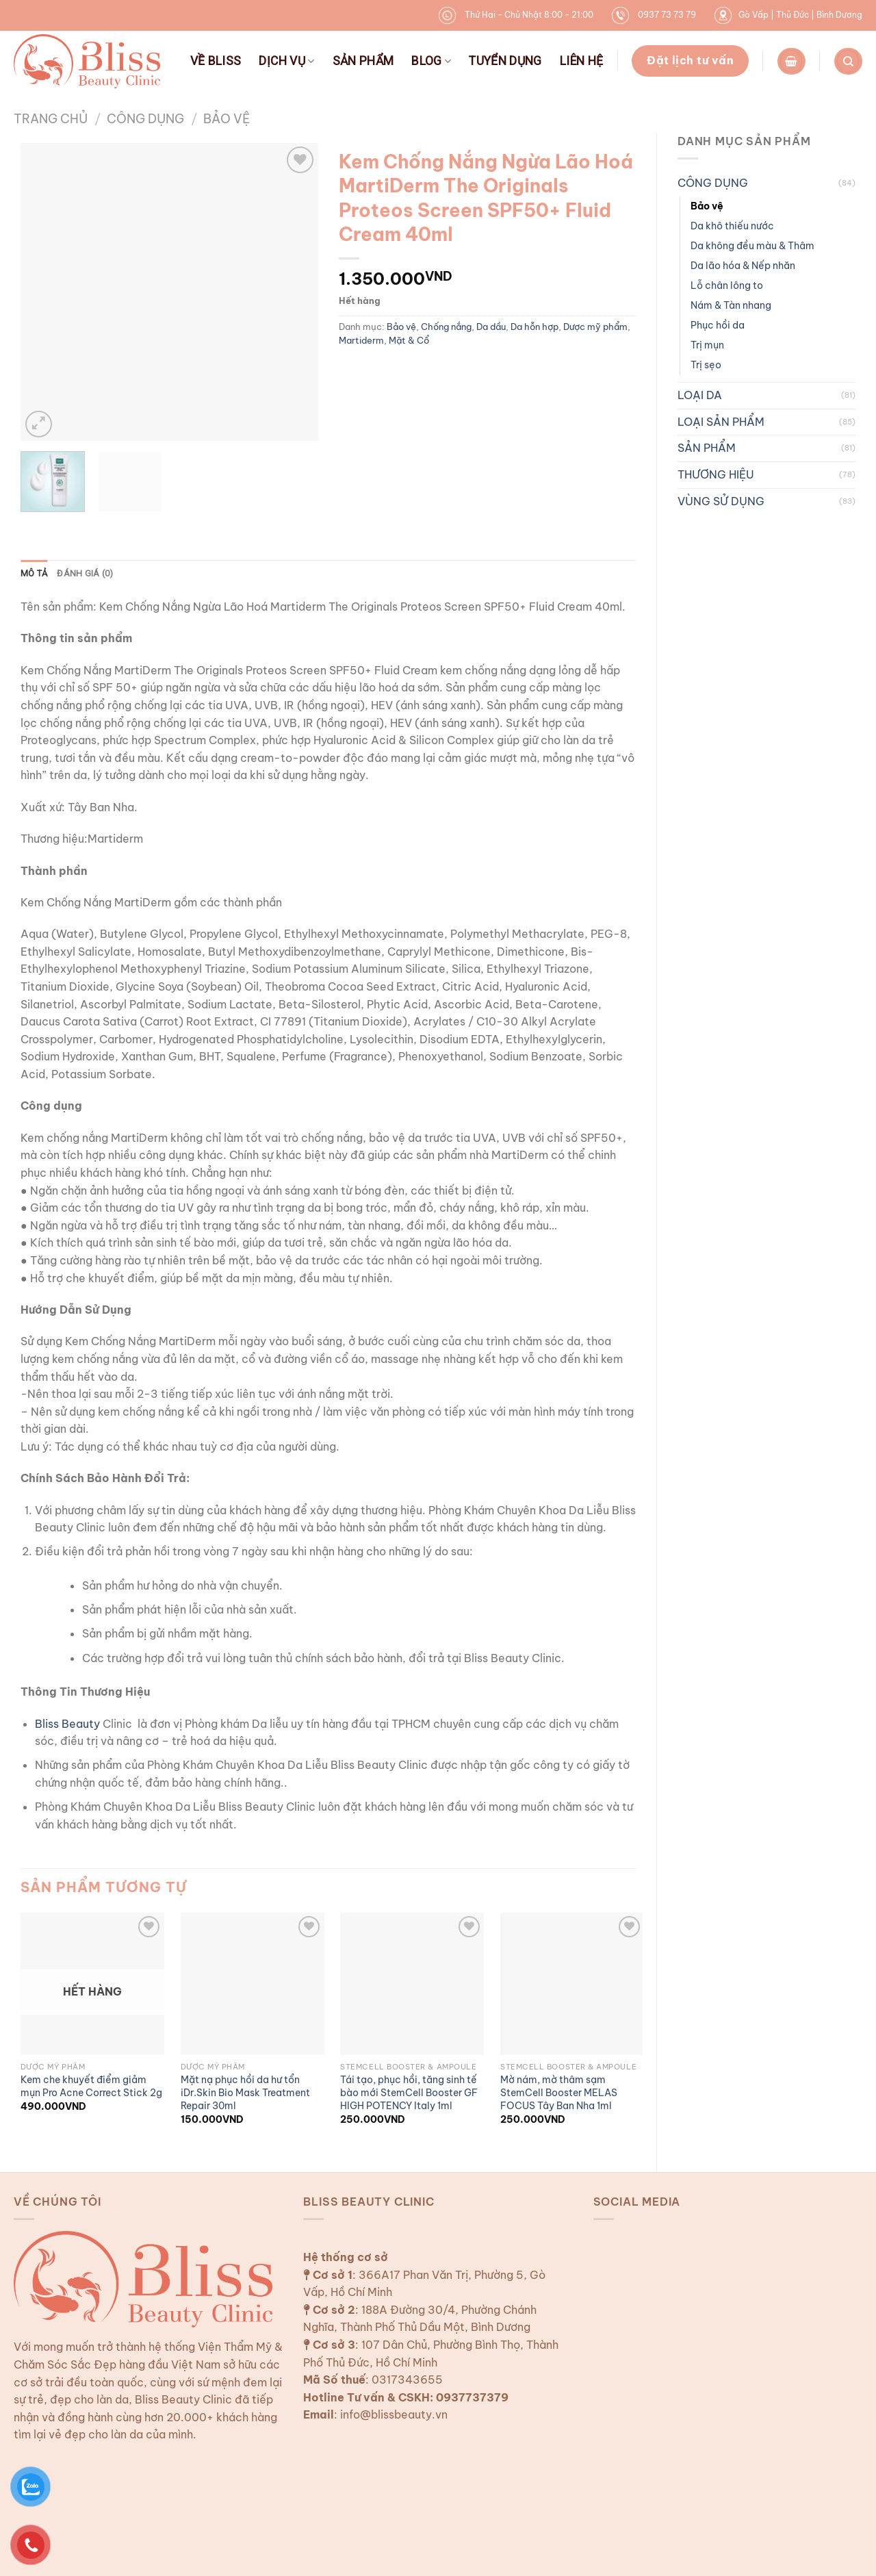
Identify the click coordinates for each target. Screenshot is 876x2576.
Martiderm (361, 340)
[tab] (34, 573)
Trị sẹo (706, 365)
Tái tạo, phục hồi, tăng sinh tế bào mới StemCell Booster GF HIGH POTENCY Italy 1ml (409, 2092)
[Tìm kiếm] (848, 61)
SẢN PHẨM (363, 61)
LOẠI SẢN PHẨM (721, 422)
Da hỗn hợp (534, 326)
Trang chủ (51, 119)
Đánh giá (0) (85, 573)
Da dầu (491, 326)
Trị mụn (707, 345)
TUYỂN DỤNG (505, 61)
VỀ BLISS (216, 61)
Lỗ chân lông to (727, 285)
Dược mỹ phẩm (595, 326)
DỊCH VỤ (286, 61)
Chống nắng (446, 326)
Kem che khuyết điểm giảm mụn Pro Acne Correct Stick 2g (91, 2086)
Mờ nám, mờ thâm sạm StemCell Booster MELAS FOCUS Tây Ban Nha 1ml (558, 2092)
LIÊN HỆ (581, 61)
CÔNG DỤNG (145, 119)
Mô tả (34, 573)
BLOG (431, 61)
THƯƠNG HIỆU (716, 474)
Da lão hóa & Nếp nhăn (743, 265)
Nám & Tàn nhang (731, 305)
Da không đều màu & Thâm (752, 246)
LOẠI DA (700, 395)
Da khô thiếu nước (732, 226)
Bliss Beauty (67, 1724)
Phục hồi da (718, 325)
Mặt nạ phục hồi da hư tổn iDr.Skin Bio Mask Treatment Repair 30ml (245, 2092)
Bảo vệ (226, 119)
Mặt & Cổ (409, 340)
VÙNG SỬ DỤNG (721, 501)
